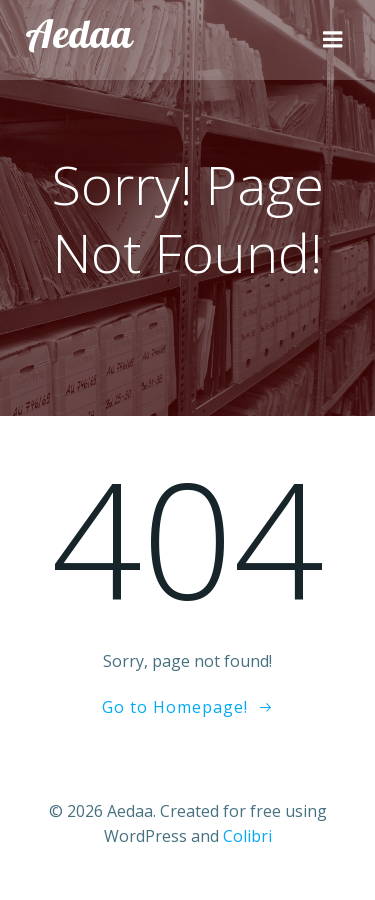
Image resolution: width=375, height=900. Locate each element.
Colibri (247, 836)
